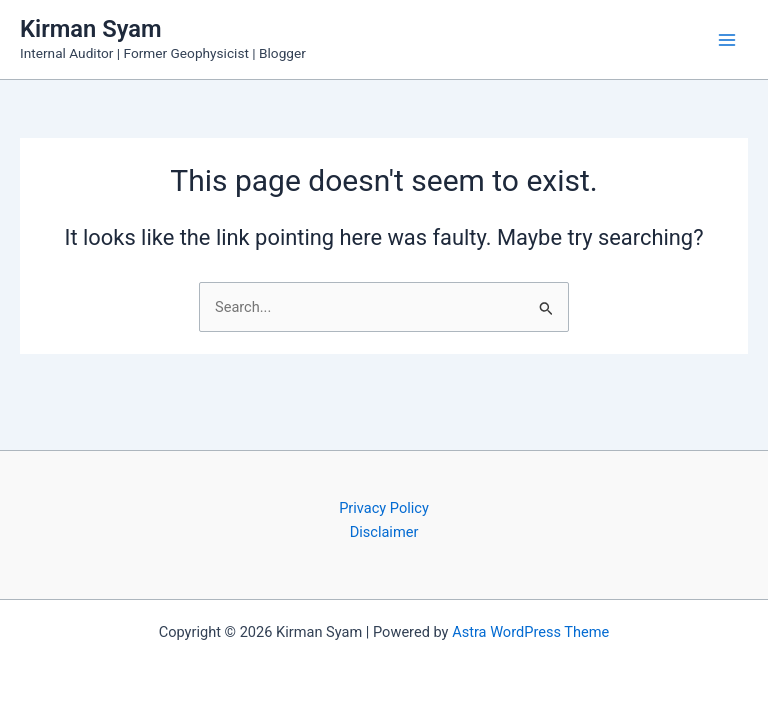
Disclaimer (384, 532)
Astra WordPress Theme (530, 632)
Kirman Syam (91, 29)
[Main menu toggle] (727, 40)
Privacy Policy (384, 508)
